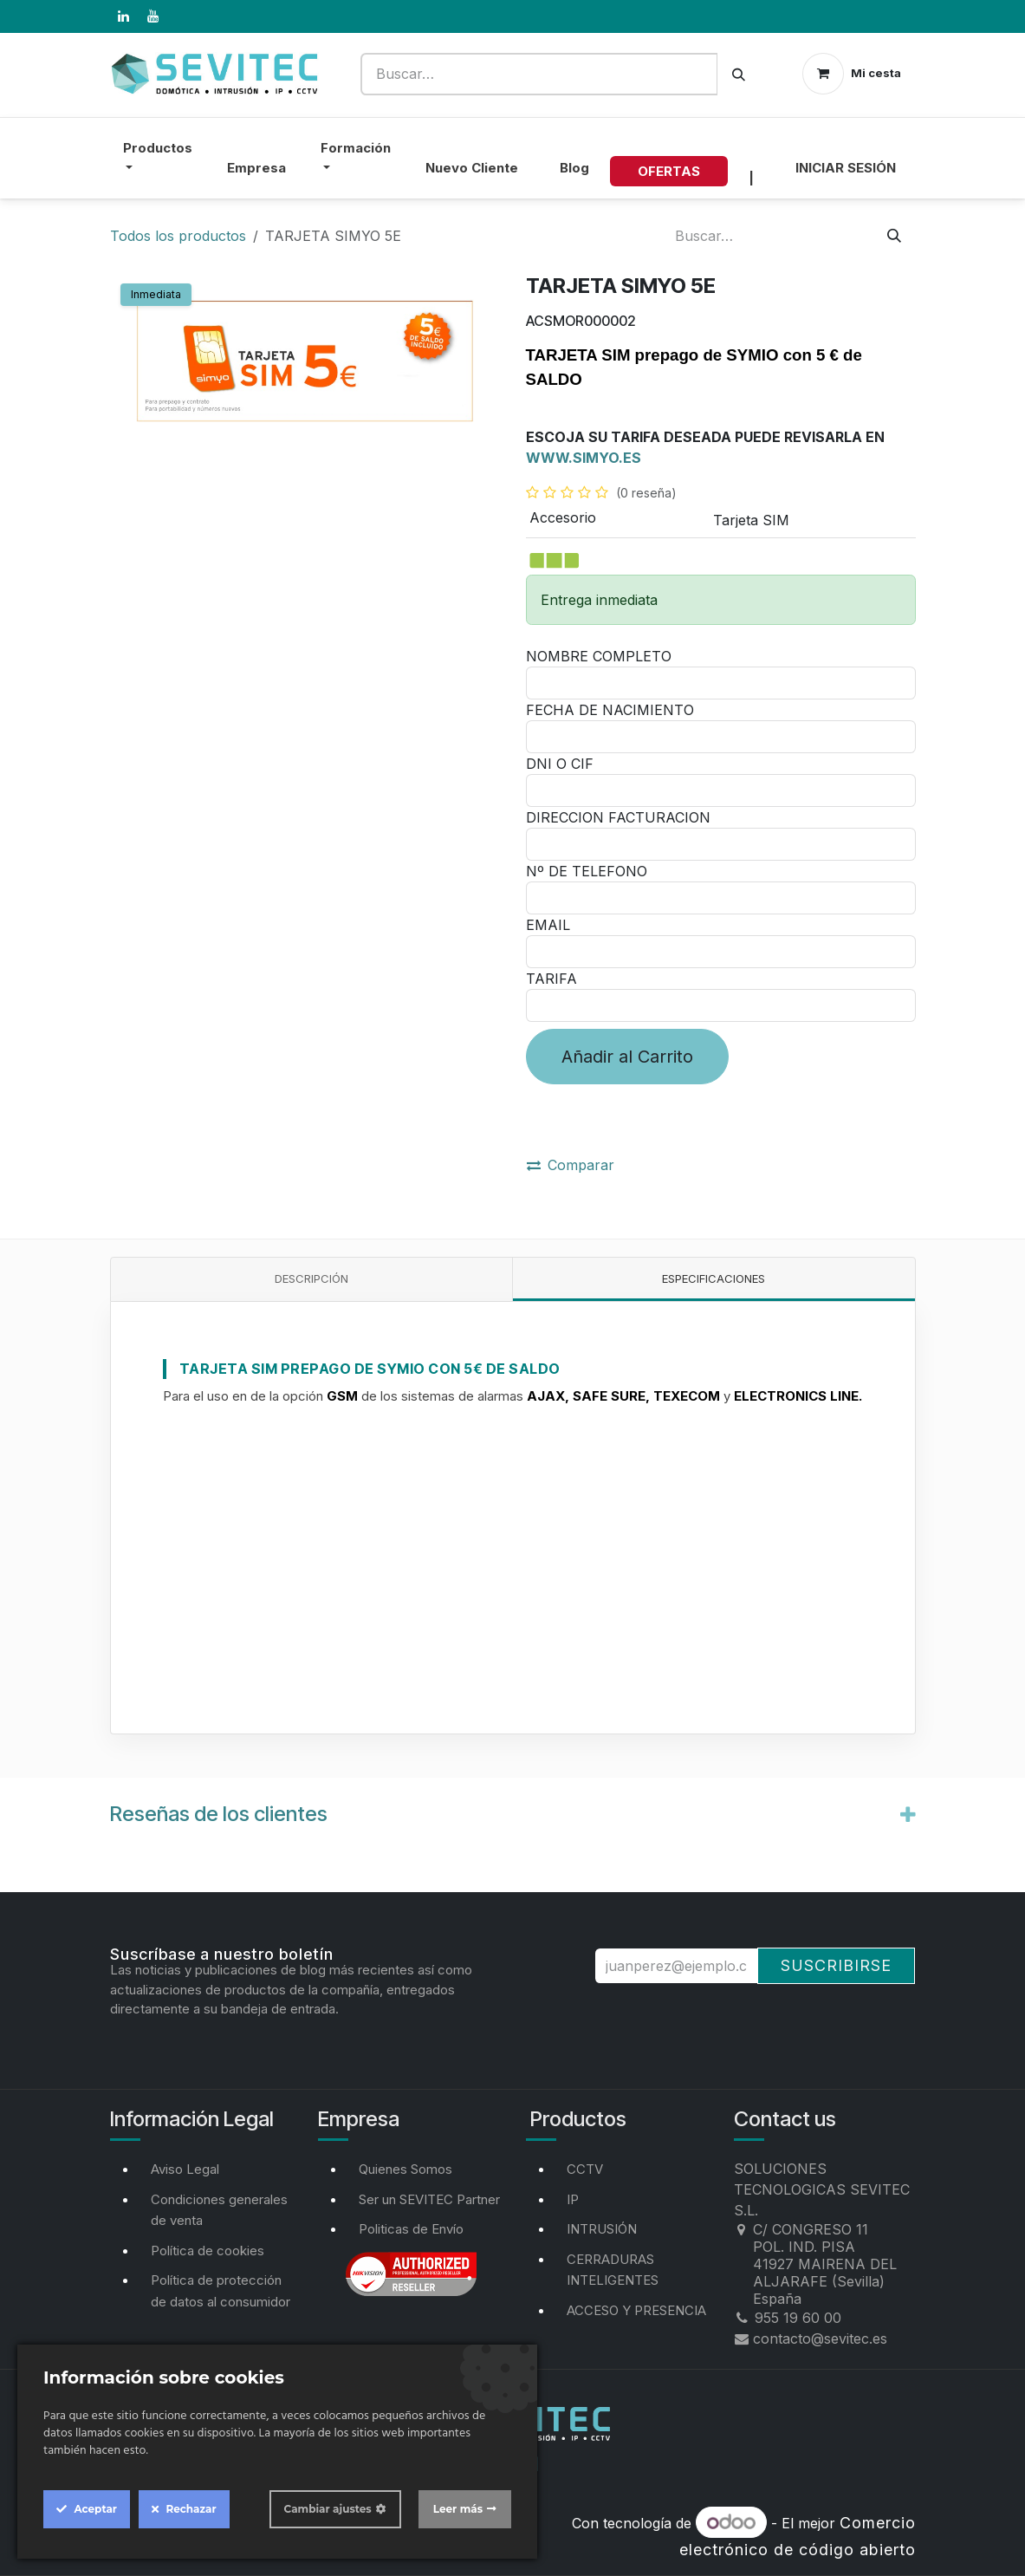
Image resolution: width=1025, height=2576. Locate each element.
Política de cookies (207, 2250)
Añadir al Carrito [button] (627, 1056)
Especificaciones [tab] (713, 1278)
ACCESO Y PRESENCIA (636, 2310)
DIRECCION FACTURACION (618, 817)
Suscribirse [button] (836, 1965)
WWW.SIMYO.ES (583, 457)
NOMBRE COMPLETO (598, 656)
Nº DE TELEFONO (586, 871)
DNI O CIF (560, 763)
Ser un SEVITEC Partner (429, 2199)
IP (573, 2199)
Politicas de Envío (411, 2229)
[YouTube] (153, 16)
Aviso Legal (185, 2169)
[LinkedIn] (124, 16)
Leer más (458, 2508)
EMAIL (548, 924)
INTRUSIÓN (602, 2229)
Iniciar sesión (845, 167)
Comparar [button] (570, 1165)
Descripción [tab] (311, 1278)
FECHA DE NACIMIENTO (610, 710)
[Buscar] (738, 74)
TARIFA (551, 978)
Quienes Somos (405, 2169)
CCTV (585, 2169)
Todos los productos (178, 235)
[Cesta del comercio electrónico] (852, 74)
